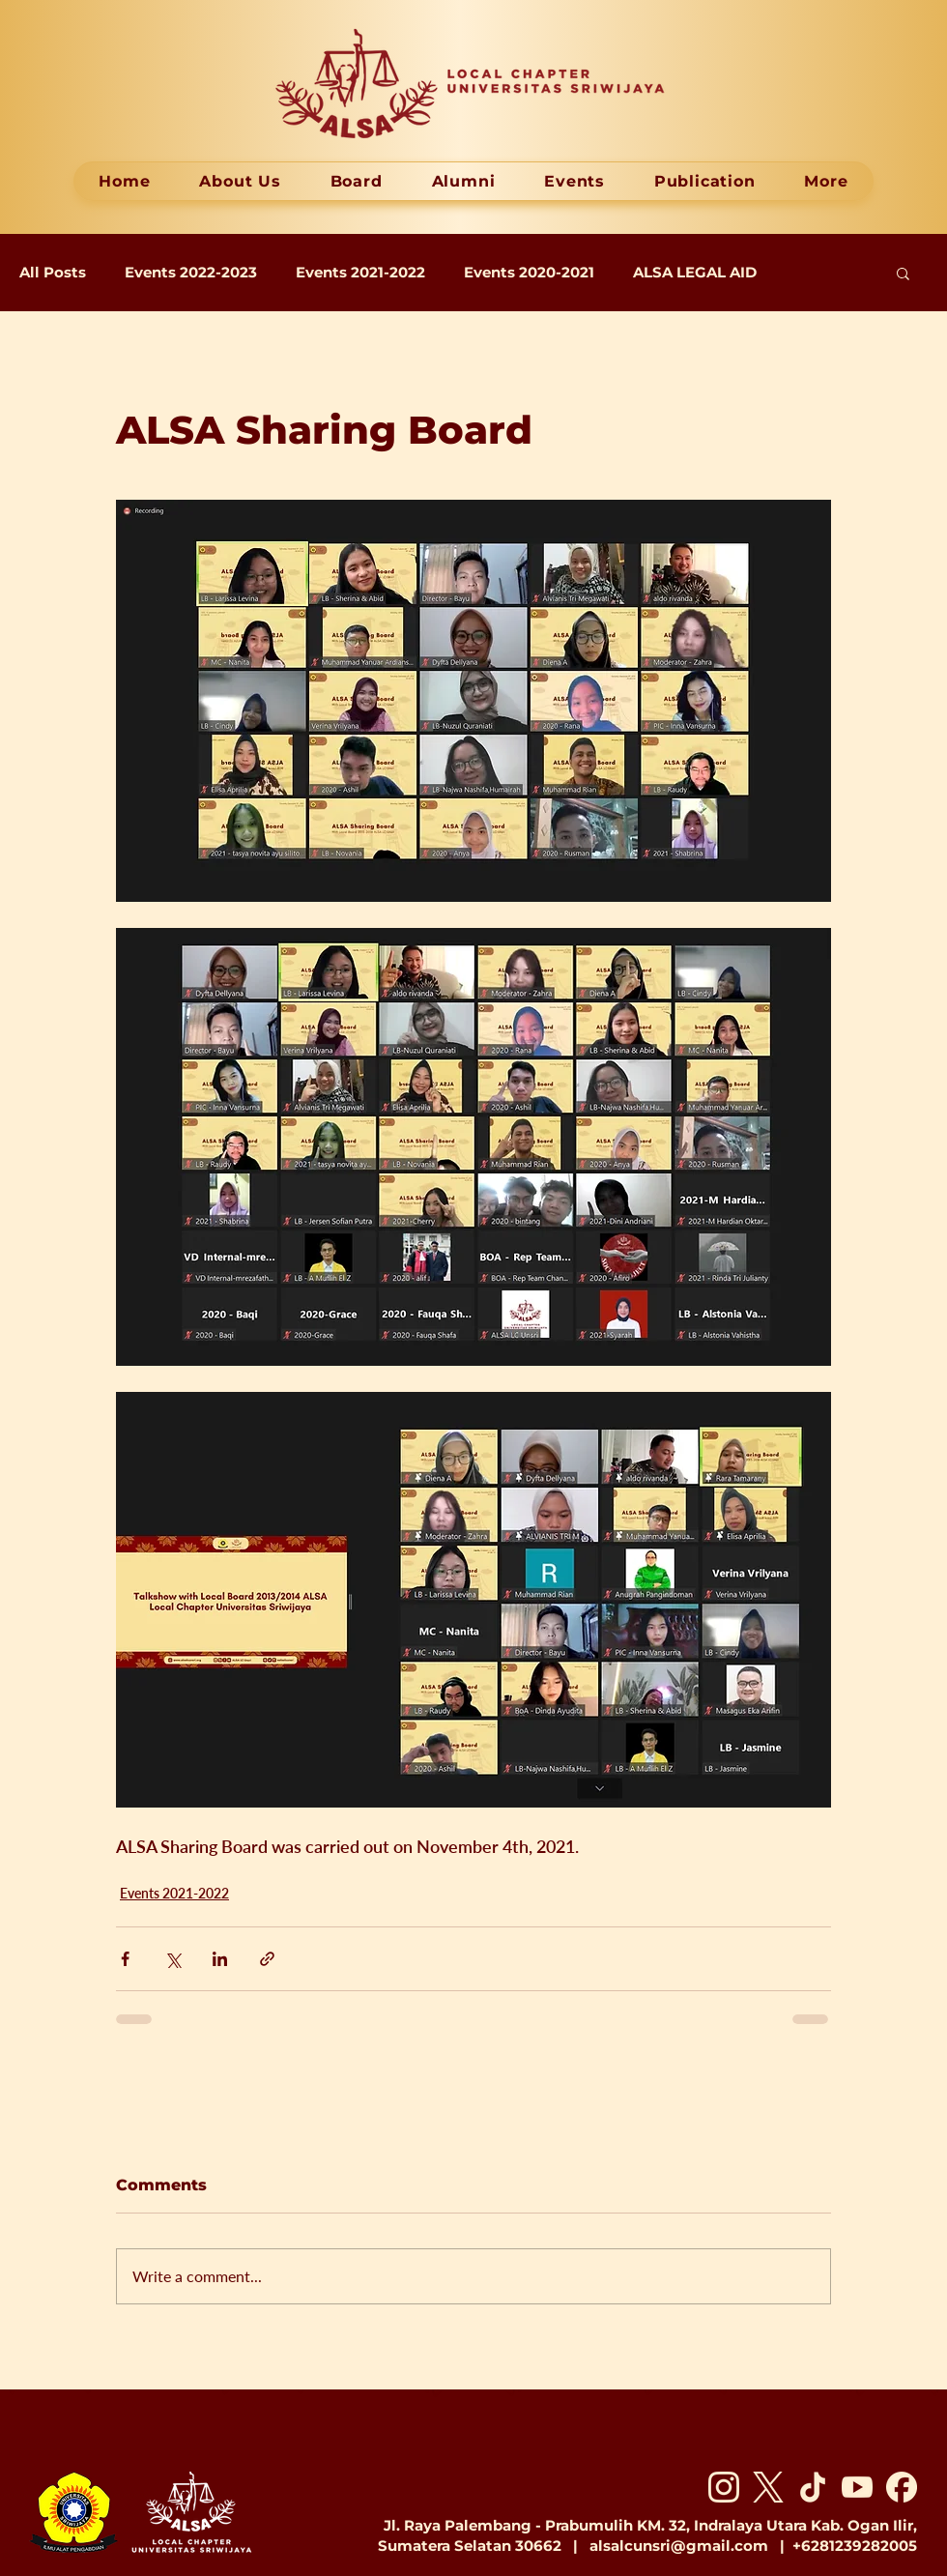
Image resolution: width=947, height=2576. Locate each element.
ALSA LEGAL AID (695, 272)
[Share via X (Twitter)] (172, 1959)
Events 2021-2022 (360, 272)
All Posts (52, 272)
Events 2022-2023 (191, 272)
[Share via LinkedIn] (220, 1959)
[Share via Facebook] (125, 1959)
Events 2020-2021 (529, 272)
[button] (903, 272)
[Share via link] (267, 1959)
